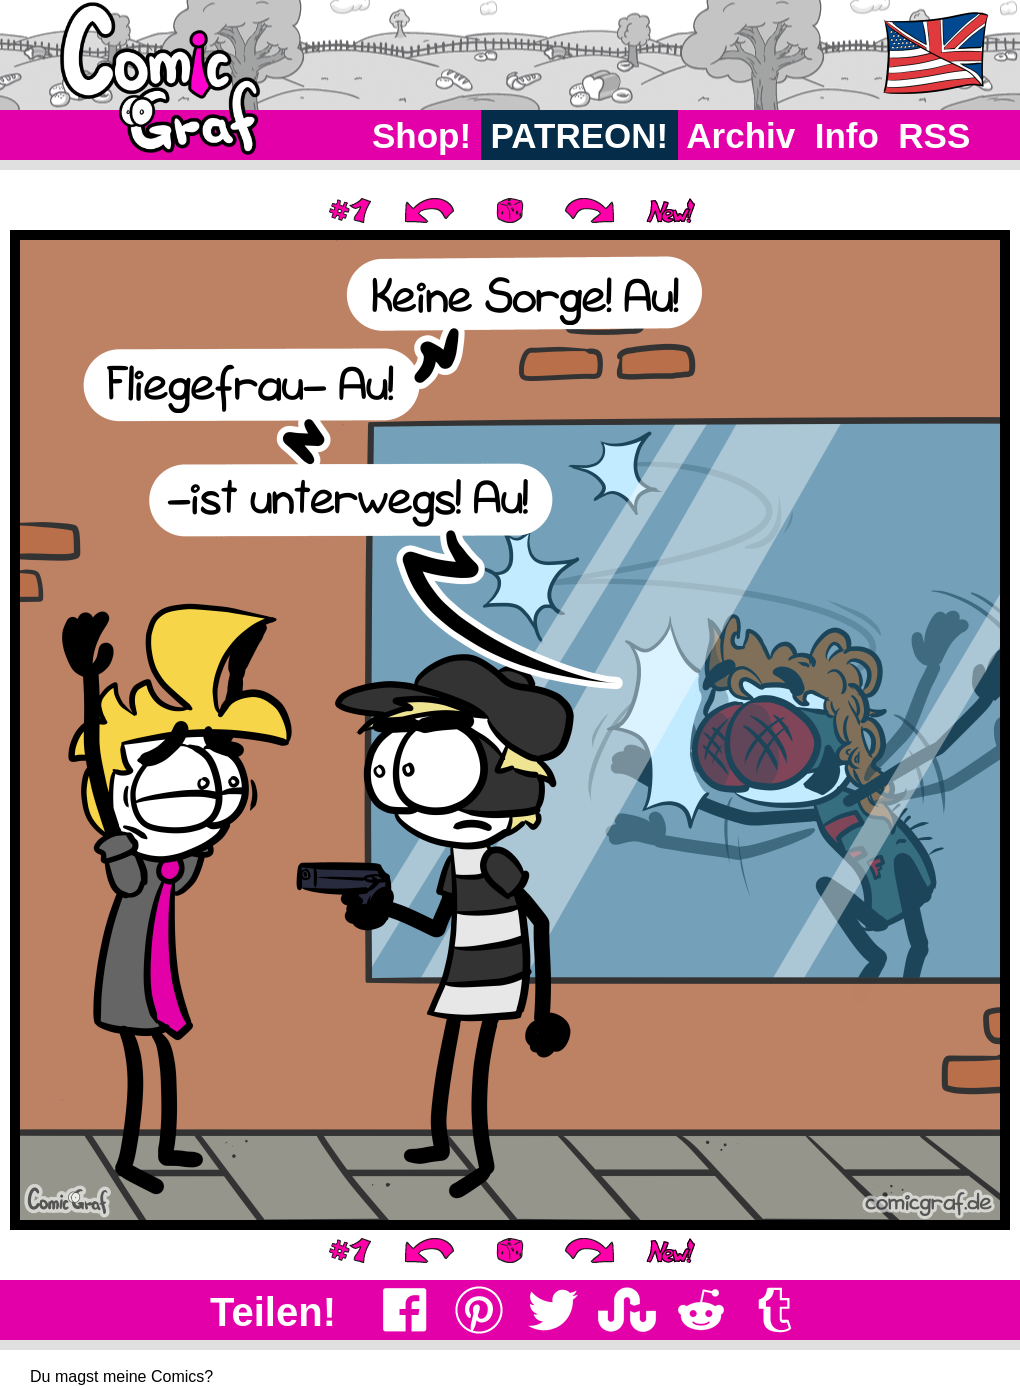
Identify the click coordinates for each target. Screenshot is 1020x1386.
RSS (934, 135)
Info (847, 135)
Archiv (741, 135)
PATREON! (579, 135)
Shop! (421, 135)
